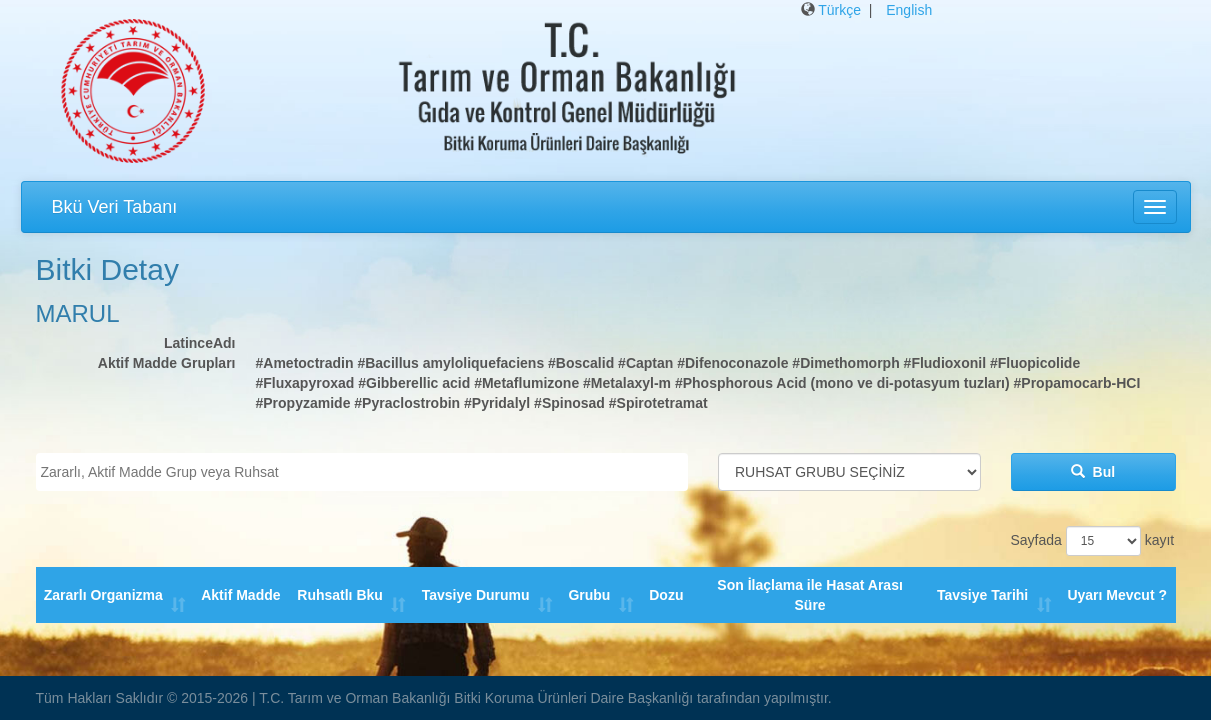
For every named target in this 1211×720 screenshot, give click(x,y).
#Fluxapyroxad (305, 383)
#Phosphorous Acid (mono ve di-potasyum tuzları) (842, 383)
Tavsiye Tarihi (983, 585)
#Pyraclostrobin (407, 403)
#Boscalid (581, 363)
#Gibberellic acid (414, 383)
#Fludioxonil (945, 363)
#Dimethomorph (845, 363)
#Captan (645, 363)
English (909, 10)
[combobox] (362, 472)
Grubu (590, 585)
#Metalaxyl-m (627, 383)
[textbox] (367, 472)
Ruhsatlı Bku (341, 585)
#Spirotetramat (658, 403)
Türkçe (839, 10)
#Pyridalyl (497, 403)
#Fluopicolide (1035, 363)
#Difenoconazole (732, 363)
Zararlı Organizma (103, 585)
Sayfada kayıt (1093, 541)
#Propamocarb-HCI (1077, 383)
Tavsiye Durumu (476, 585)
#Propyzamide (303, 403)
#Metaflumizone (526, 383)
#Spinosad (569, 403)
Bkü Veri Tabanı (115, 207)
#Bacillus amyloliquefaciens (450, 363)
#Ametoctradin (305, 363)
